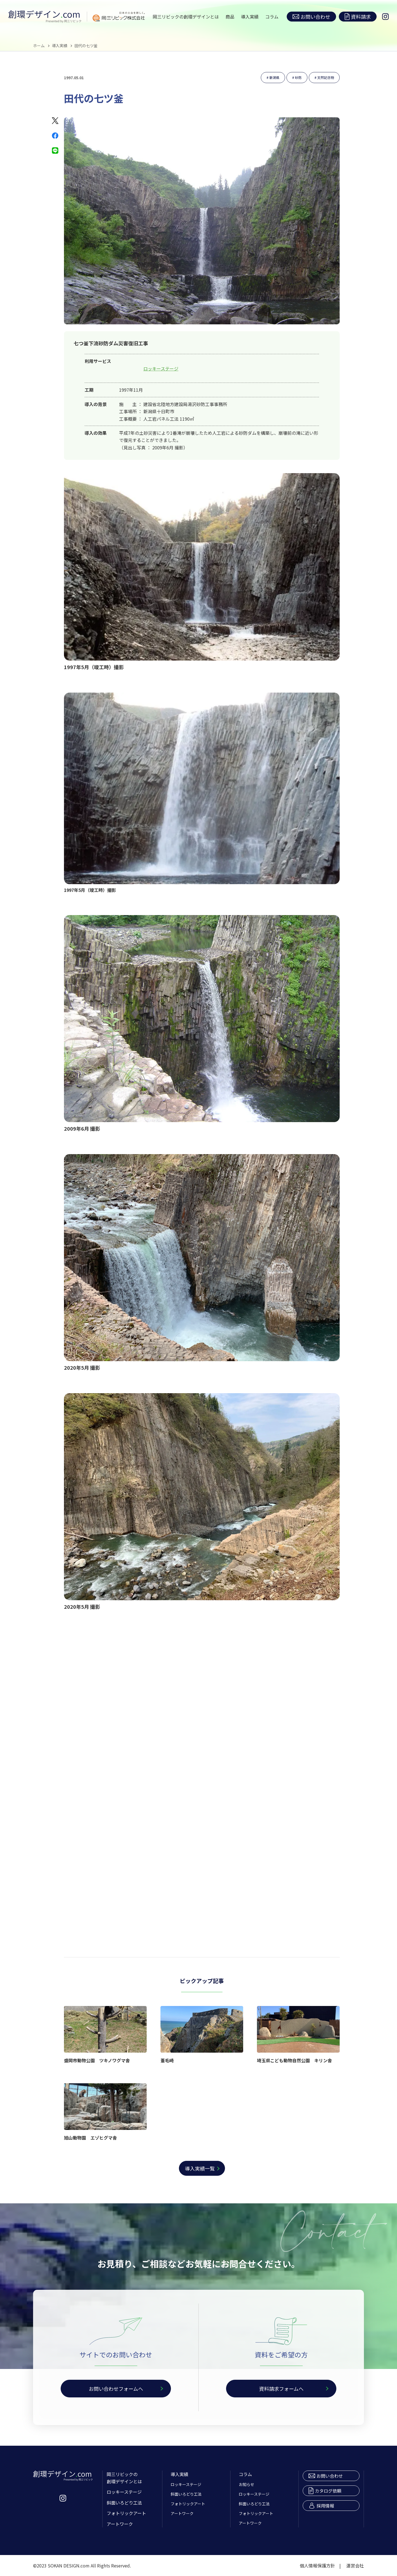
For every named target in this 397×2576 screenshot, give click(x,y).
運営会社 (355, 2565)
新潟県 (274, 77)
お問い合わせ (311, 16)
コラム (271, 16)
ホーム (39, 45)
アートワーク (120, 2524)
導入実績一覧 (200, 2168)
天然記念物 (325, 77)
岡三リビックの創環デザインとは (186, 16)
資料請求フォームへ (281, 2388)
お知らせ (246, 2484)
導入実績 (250, 16)
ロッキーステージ (160, 368)
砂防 (298, 77)
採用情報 (321, 2505)
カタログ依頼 (325, 2490)
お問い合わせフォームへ (116, 2388)
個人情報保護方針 (317, 2565)
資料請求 (358, 16)
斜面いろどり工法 (124, 2502)
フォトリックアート (126, 2513)
